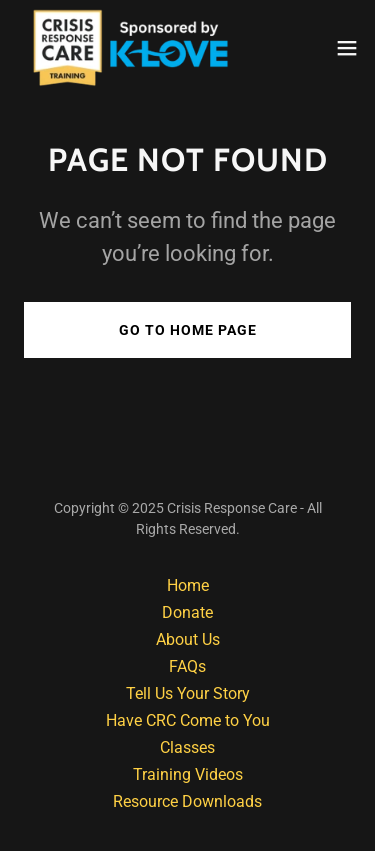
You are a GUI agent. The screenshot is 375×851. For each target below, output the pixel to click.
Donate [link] (187, 612)
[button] (347, 48)
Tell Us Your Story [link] (188, 693)
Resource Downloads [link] (187, 801)
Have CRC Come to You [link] (188, 720)
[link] (122, 48)
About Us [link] (188, 639)
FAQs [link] (187, 666)
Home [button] (188, 585)
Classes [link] (187, 747)
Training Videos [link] (188, 774)
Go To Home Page (188, 330)
